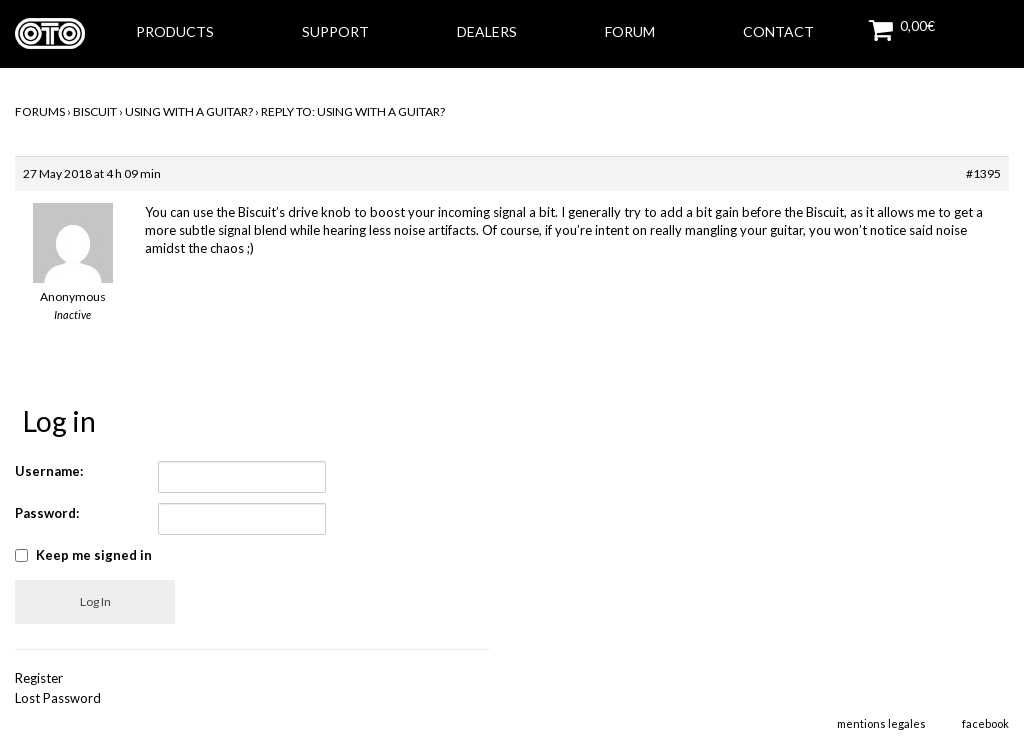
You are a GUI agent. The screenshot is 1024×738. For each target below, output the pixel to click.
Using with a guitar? (189, 111)
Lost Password (58, 698)
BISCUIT (95, 111)
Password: (47, 513)
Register (39, 678)
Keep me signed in (94, 555)
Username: (49, 471)
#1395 (983, 173)
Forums (40, 111)
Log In (95, 601)
